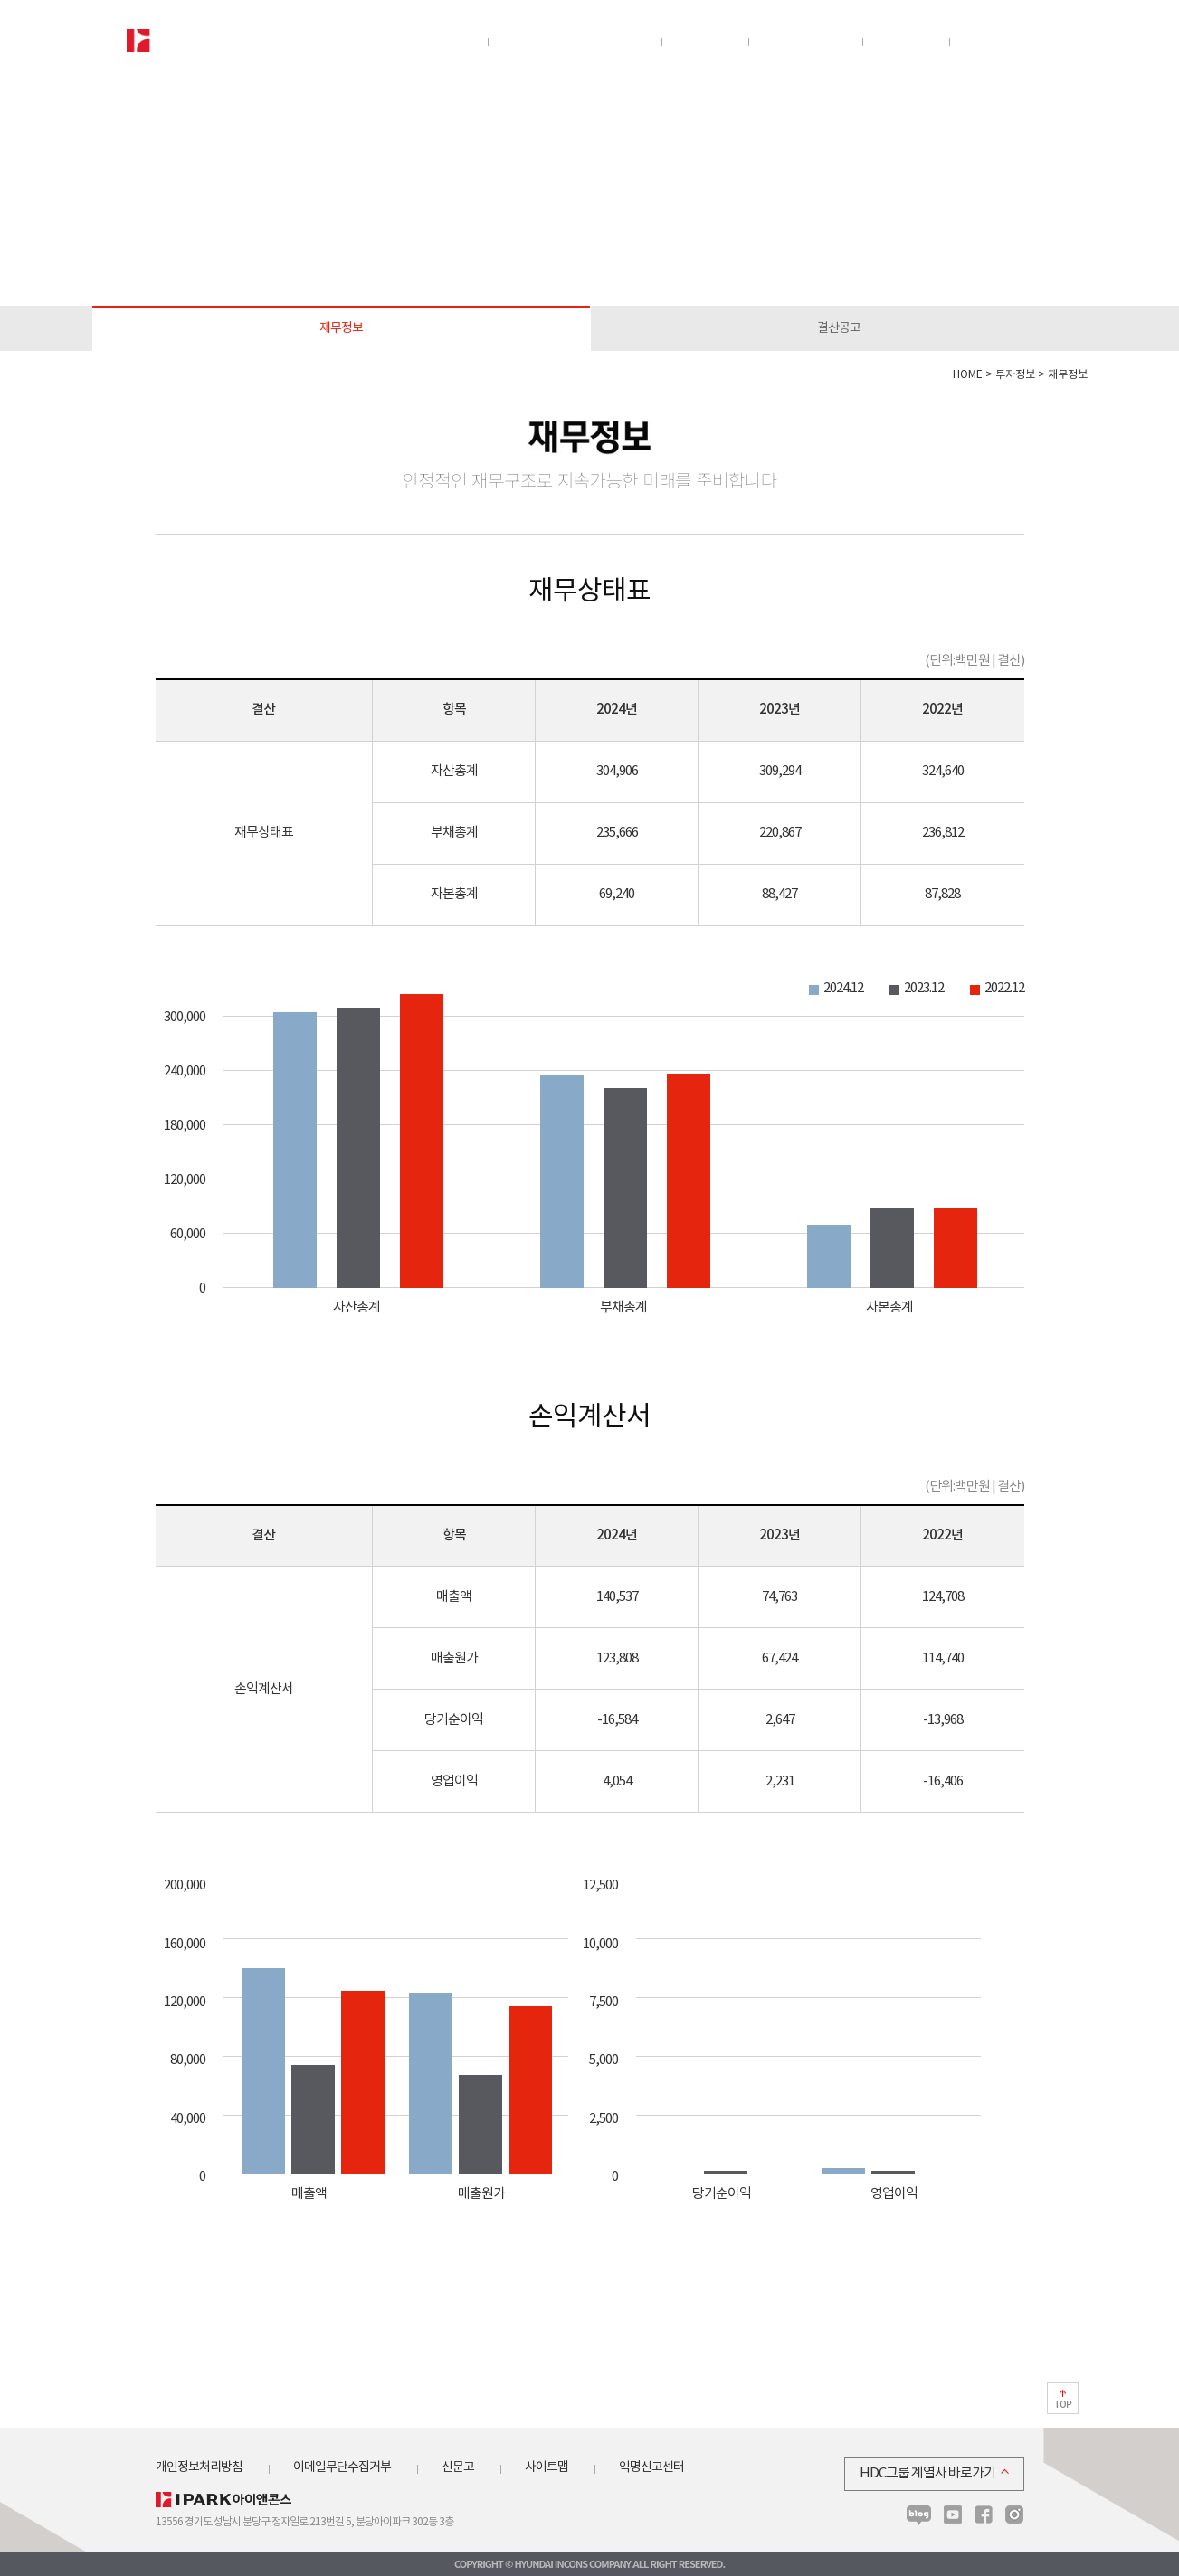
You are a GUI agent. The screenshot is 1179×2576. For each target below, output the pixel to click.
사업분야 (530, 42)
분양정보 (617, 42)
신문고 (458, 2467)
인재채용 (905, 42)
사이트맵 (546, 2467)
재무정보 (341, 328)
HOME (968, 375)
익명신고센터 (651, 2467)
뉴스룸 (985, 42)
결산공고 (838, 328)
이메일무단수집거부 (342, 2467)
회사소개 (443, 42)
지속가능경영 (804, 42)
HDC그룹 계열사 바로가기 (927, 2473)
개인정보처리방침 (199, 2467)
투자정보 (704, 42)
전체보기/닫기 (1039, 43)
